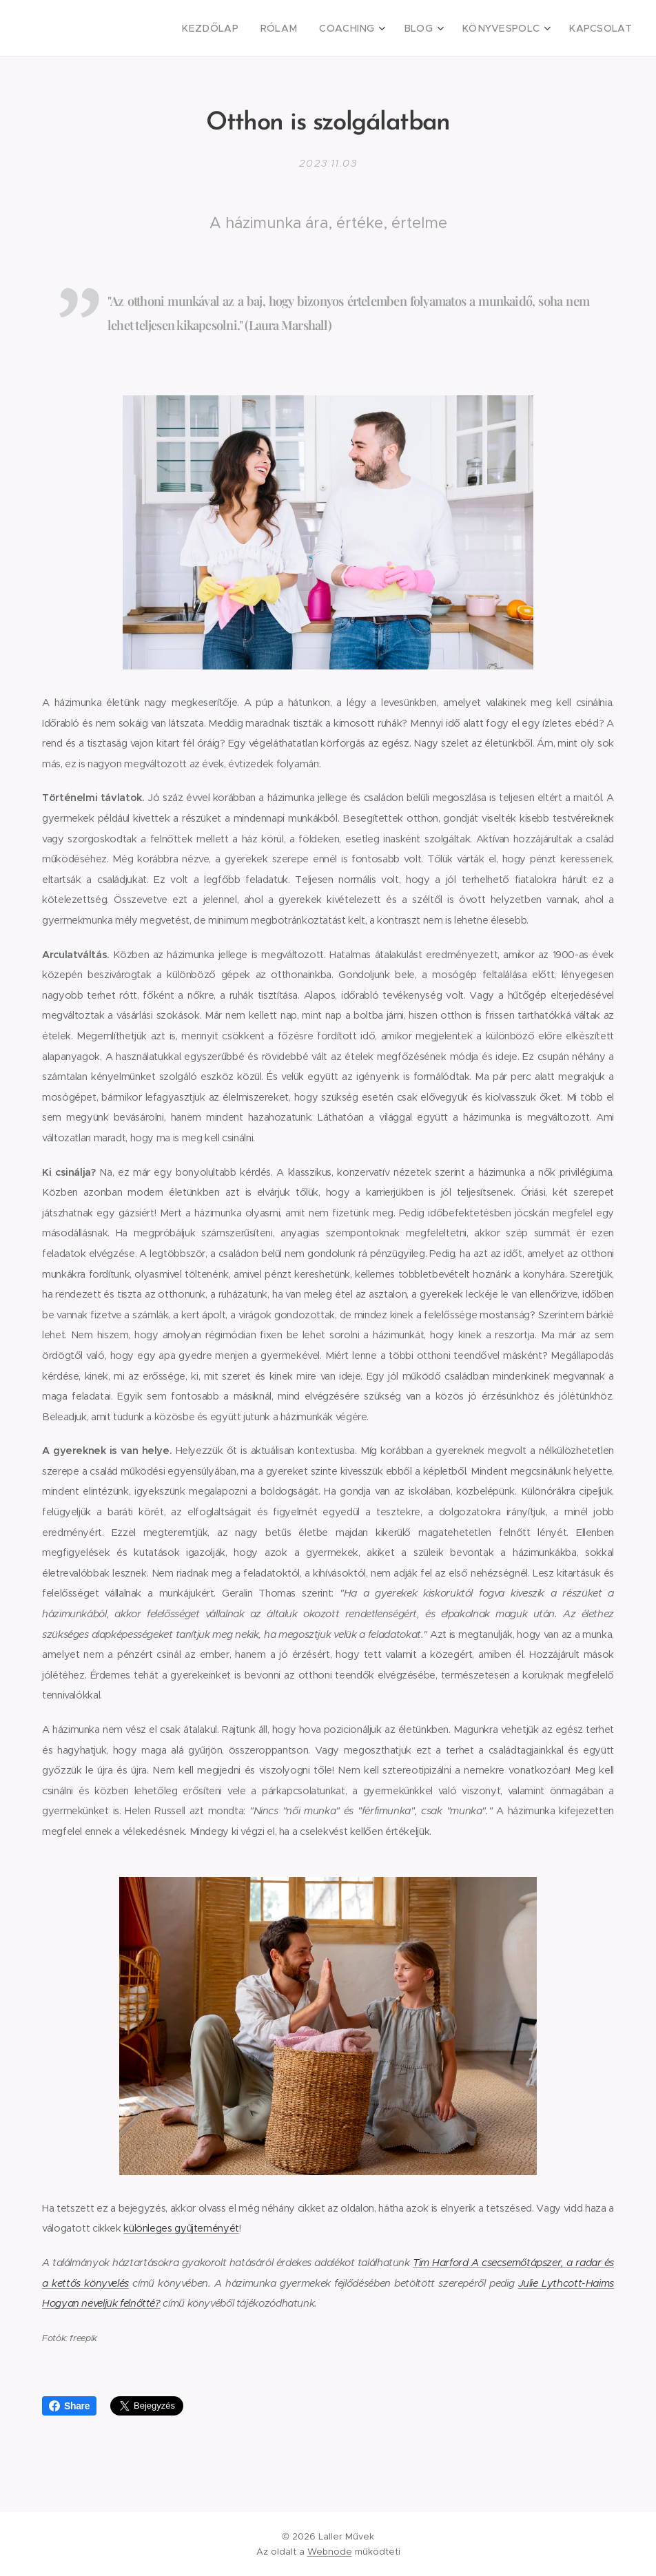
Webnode (329, 2551)
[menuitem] (240, 28)
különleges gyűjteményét (181, 2228)
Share (69, 2405)
